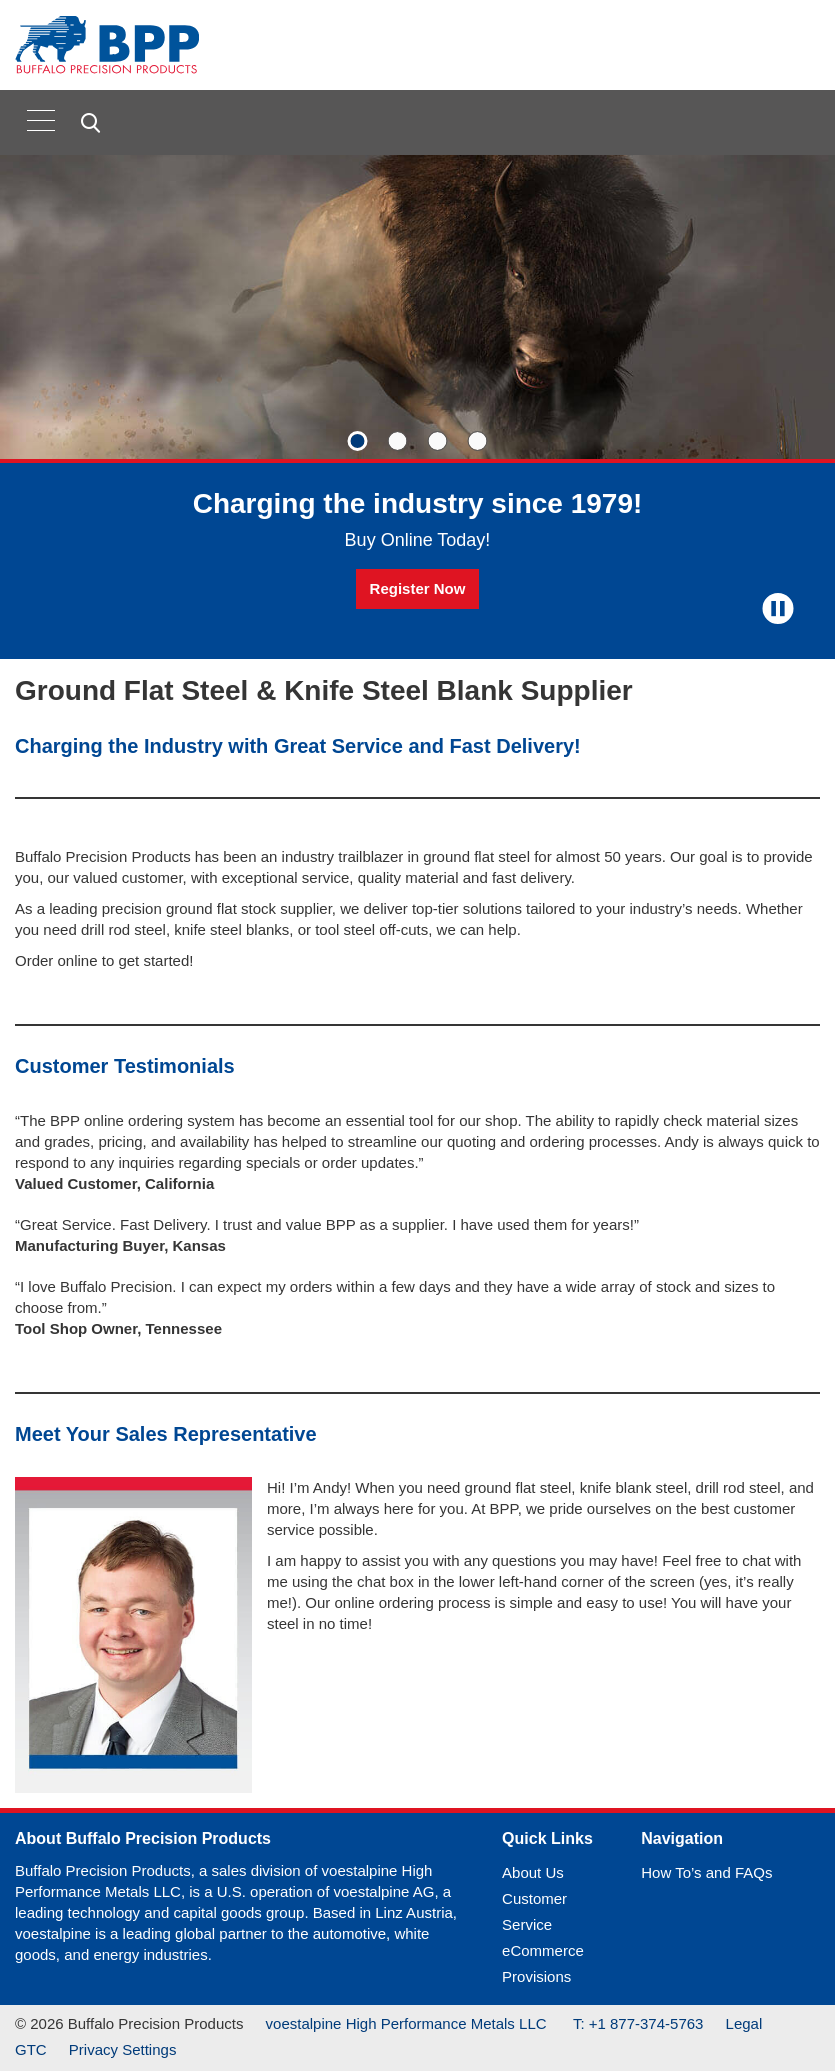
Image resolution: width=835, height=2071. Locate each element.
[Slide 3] (438, 441)
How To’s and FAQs (706, 1872)
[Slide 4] (478, 441)
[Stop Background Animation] (777, 608)
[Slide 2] (398, 441)
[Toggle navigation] (41, 120)
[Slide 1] (358, 441)
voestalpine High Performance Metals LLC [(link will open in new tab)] (408, 2023)
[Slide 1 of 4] (417, 407)
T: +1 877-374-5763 (638, 2023)
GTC (31, 2049)
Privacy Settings (123, 2049)
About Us (533, 1872)
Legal (744, 2023)
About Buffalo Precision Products (143, 1838)
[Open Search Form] (93, 123)
